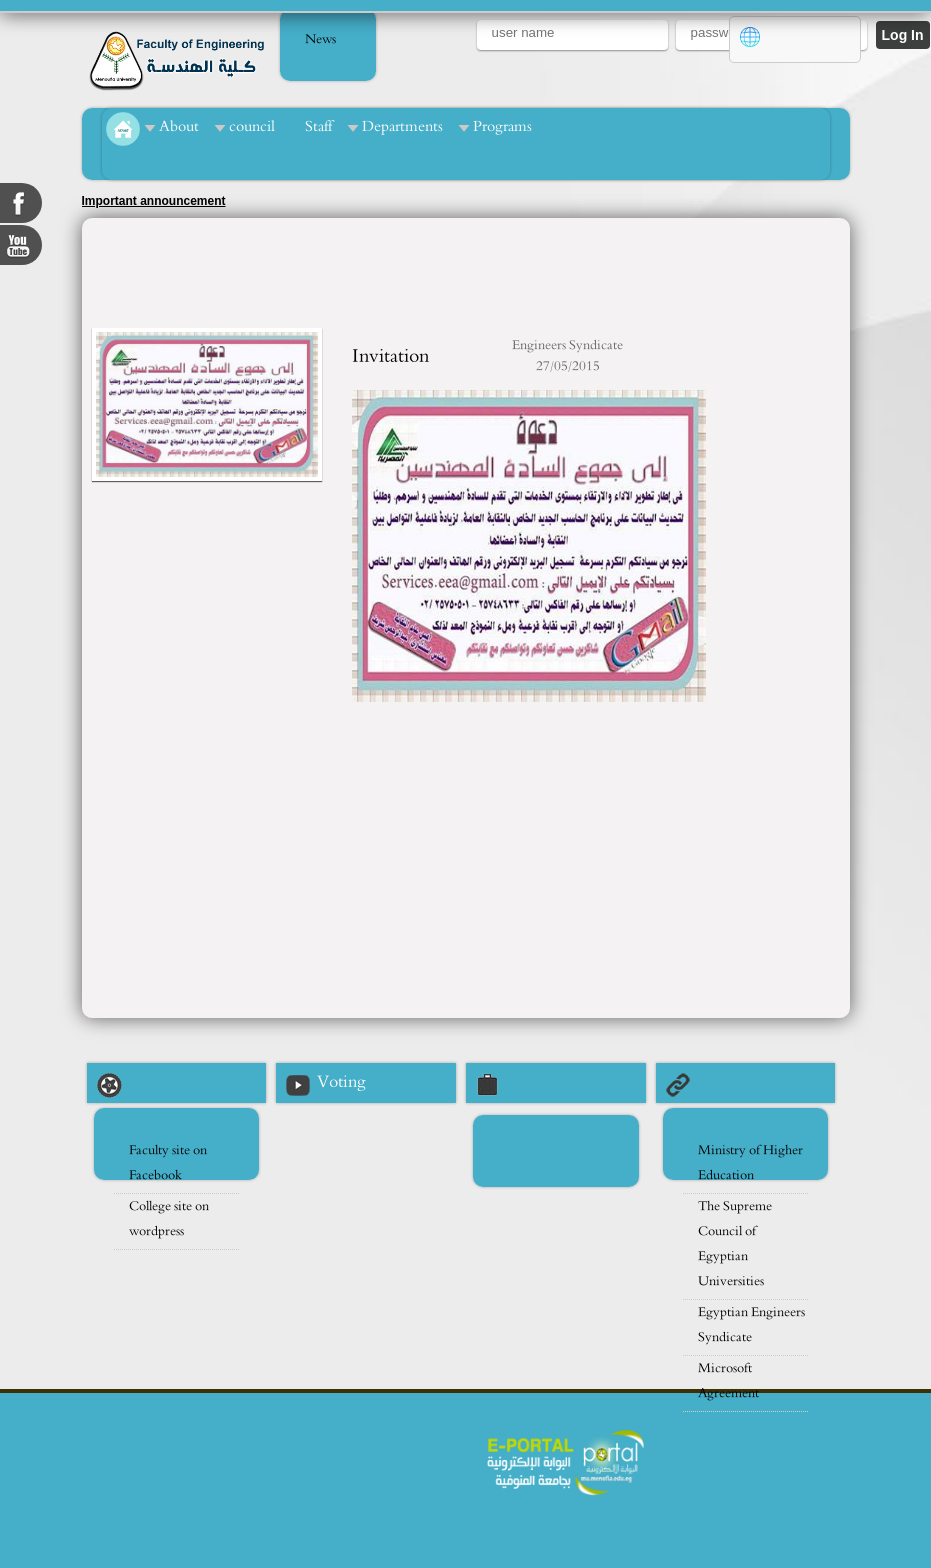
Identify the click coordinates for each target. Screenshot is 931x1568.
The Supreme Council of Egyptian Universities (735, 1244)
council (252, 126)
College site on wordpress (169, 1219)
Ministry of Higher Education (750, 1163)
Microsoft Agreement (728, 1381)
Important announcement (154, 201)
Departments (402, 126)
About (179, 126)
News (320, 39)
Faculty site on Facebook (168, 1163)
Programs (502, 126)
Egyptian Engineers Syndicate (751, 1325)
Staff (318, 126)
